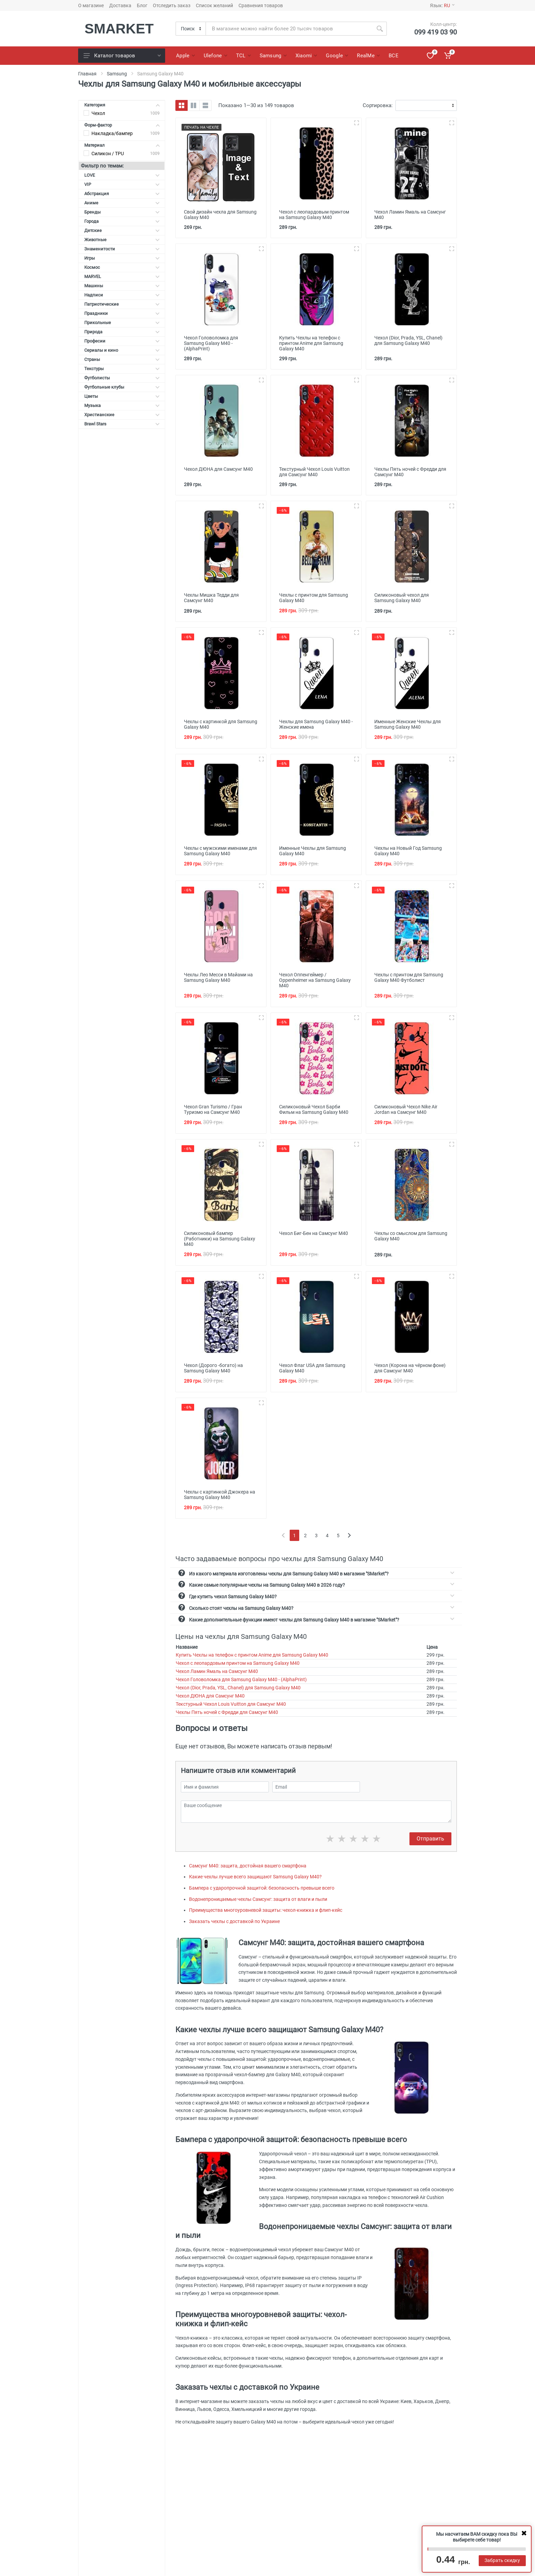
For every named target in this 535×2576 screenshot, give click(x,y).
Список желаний (214, 5)
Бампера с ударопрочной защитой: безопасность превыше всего (261, 1888)
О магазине (91, 5)
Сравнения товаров (260, 5)
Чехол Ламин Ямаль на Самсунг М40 (217, 1671)
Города (122, 221)
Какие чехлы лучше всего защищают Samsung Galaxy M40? (255, 1876)
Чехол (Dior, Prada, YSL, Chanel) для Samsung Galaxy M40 (238, 1687)
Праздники (122, 313)
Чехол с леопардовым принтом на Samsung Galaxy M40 (238, 1663)
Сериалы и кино (122, 350)
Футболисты (122, 377)
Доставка (120, 5)
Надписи (122, 294)
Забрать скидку (502, 2560)
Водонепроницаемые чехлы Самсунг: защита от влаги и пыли (258, 1899)
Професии (122, 341)
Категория (122, 104)
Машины (122, 285)
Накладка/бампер (112, 133)
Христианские (122, 414)
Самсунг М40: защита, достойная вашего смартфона (247, 1865)
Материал (122, 145)
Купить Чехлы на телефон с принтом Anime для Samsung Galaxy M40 (252, 1655)
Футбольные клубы (122, 387)
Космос (122, 267)
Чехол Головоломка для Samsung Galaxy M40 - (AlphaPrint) (241, 1679)
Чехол (98, 113)
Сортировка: (378, 105)
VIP (122, 184)
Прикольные (122, 322)
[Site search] (289, 28)
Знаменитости (122, 248)
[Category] (191, 28)
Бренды (122, 212)
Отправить (430, 1838)
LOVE (122, 175)
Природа (122, 331)
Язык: (442, 5)
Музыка (122, 405)
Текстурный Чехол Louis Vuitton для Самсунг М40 (231, 1704)
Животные (122, 239)
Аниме (122, 202)
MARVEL (122, 276)
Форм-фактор (122, 125)
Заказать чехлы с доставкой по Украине (234, 1921)
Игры (122, 258)
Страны (122, 359)
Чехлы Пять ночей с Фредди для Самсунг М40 (227, 1712)
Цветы (122, 396)
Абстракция (122, 193)
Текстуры (122, 368)
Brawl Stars (122, 423)
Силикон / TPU (107, 153)
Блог (142, 5)
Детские (122, 230)
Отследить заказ (171, 5)
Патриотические (122, 304)
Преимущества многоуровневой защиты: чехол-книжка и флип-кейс (265, 1910)
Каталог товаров (122, 56)
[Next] (349, 1535)
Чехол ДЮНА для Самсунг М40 (210, 1696)
